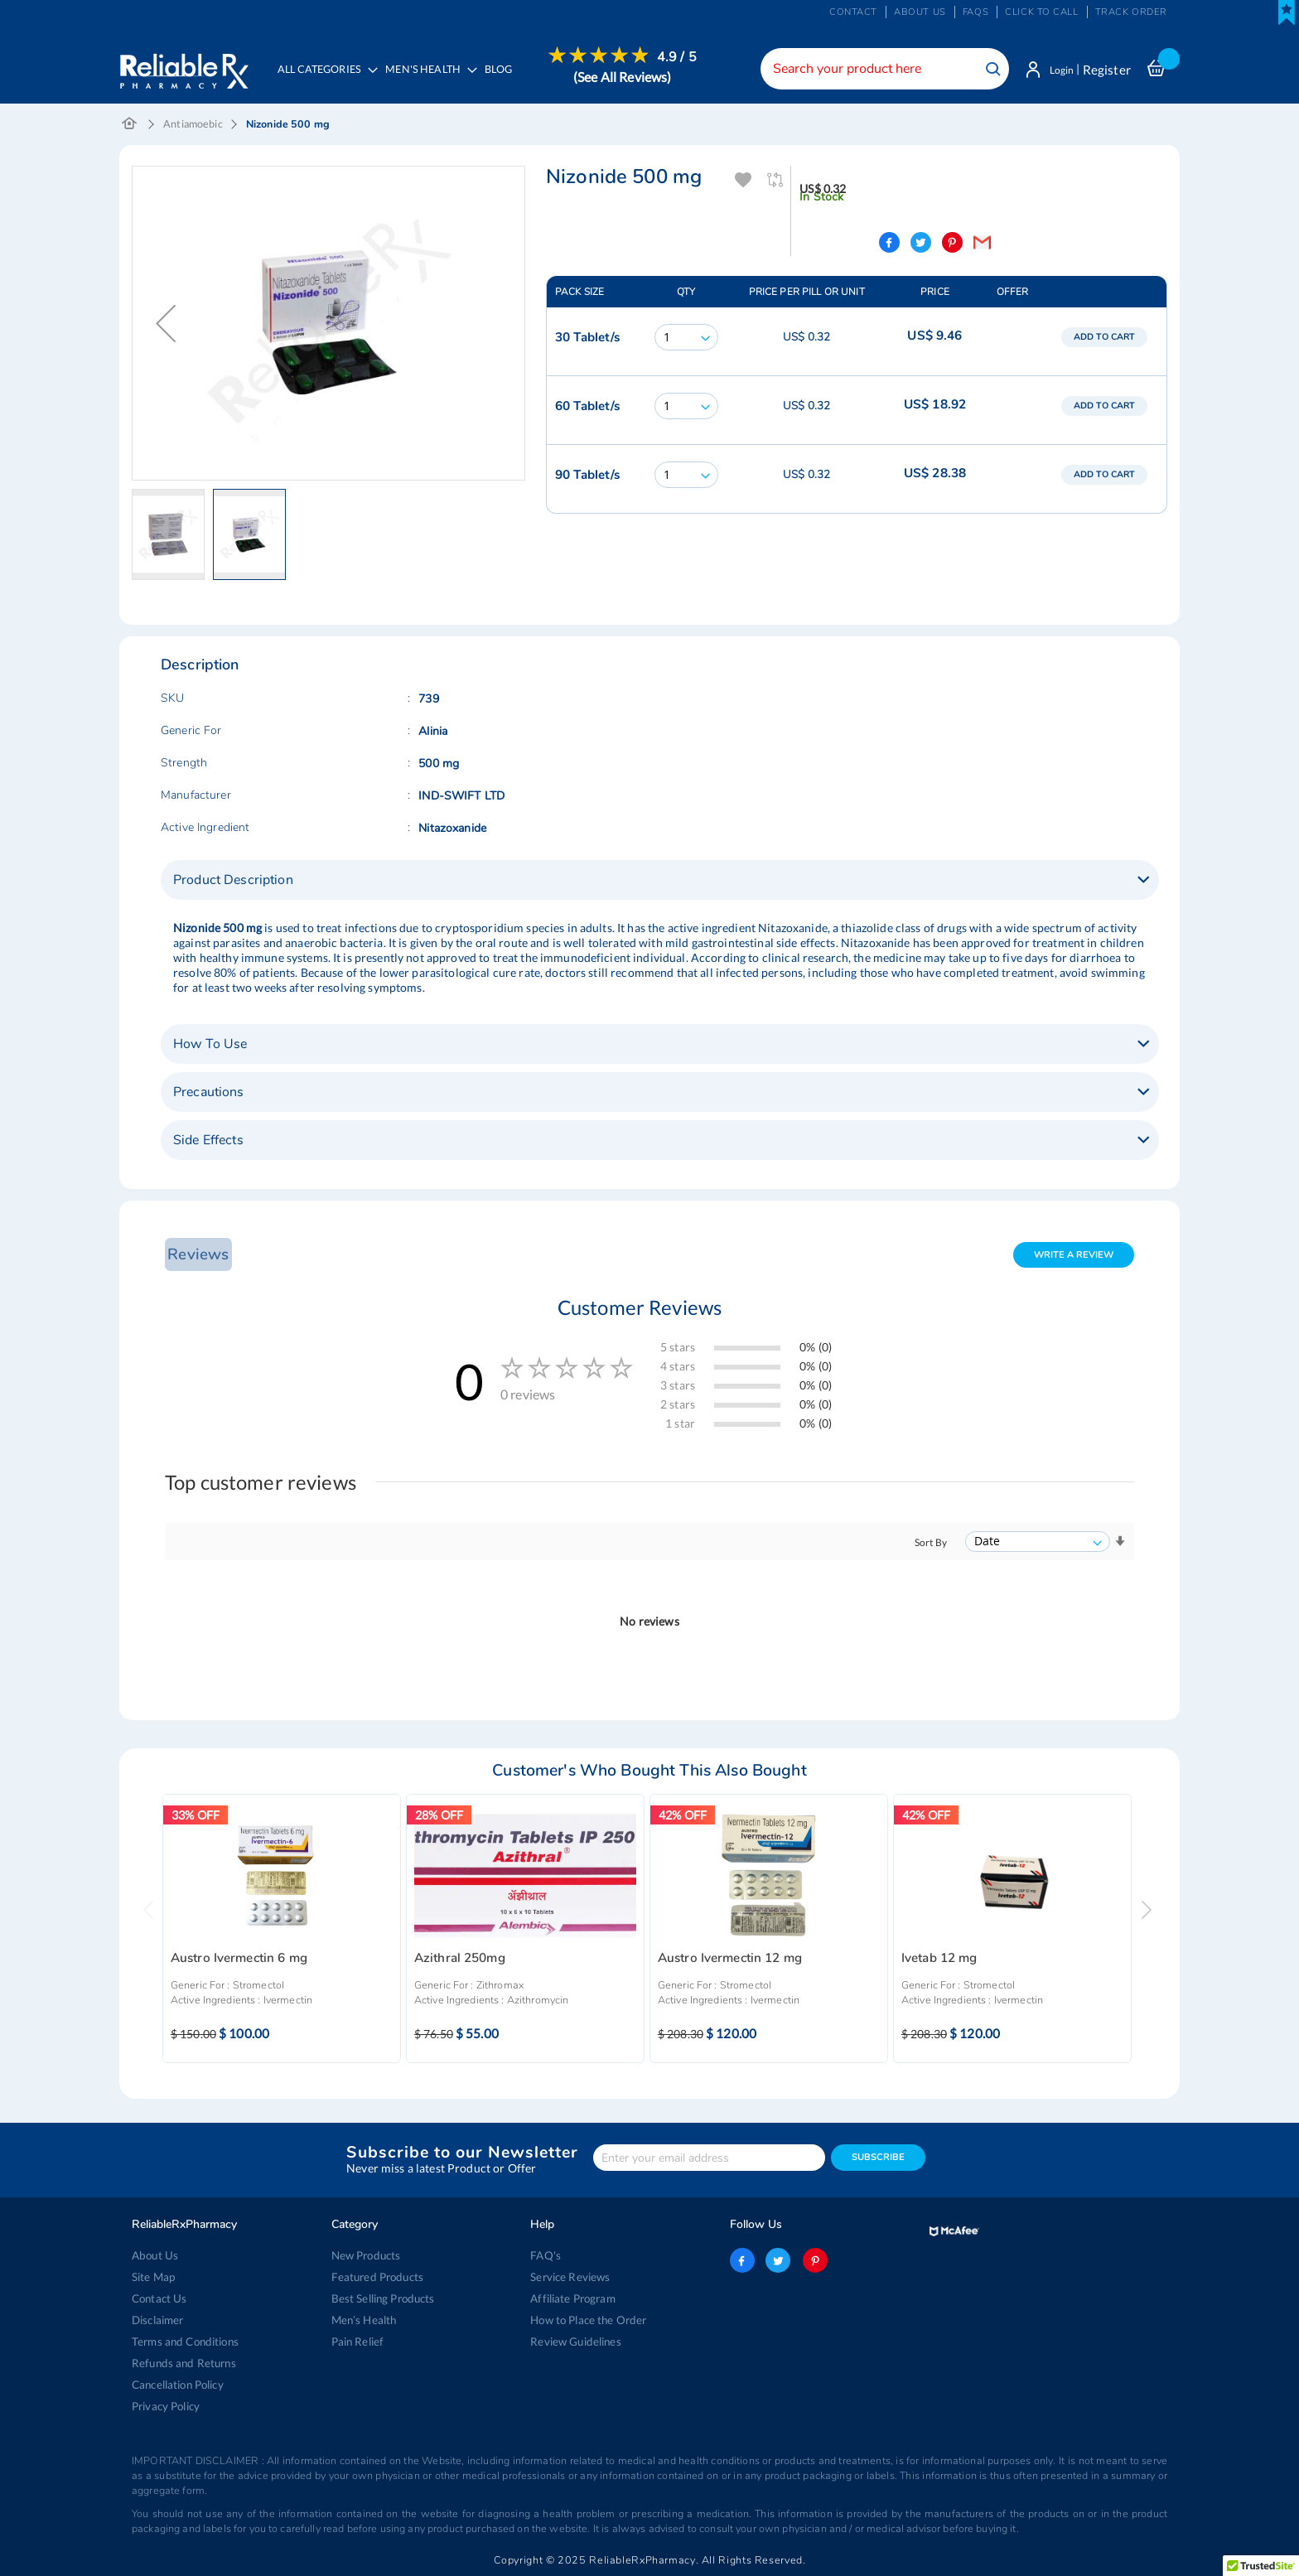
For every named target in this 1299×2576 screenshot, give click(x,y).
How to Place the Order (587, 2320)
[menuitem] (430, 79)
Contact (853, 12)
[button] (166, 324)
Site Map (153, 2277)
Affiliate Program (571, 2298)
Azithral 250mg (459, 1961)
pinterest (813, 2260)
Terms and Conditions (184, 2341)
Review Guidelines (575, 2341)
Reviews (196, 1256)
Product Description (233, 881)
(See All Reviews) (626, 77)
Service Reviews (570, 2277)
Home (129, 126)
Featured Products (376, 2277)
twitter (777, 2260)
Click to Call (1041, 12)
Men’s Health (364, 2320)
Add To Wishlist (744, 181)
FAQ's (545, 2255)
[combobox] (877, 68)
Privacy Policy (166, 2406)
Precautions (208, 1094)
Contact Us (159, 2298)
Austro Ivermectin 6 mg (239, 1961)
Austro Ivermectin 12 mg (730, 1961)
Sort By (931, 1544)
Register (1107, 69)
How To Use (210, 1046)
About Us (154, 2255)
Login (1057, 69)
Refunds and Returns (183, 2363)
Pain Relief (357, 2341)
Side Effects (208, 1142)
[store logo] (183, 66)
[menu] (485, 78)
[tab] (660, 881)
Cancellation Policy (178, 2384)
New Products (365, 2255)
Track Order (1131, 12)
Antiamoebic (193, 125)
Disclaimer (157, 2320)
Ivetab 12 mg (939, 1961)
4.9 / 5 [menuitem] (681, 57)
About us (920, 12)
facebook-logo (742, 2260)
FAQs (975, 12)
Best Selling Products (382, 2298)
